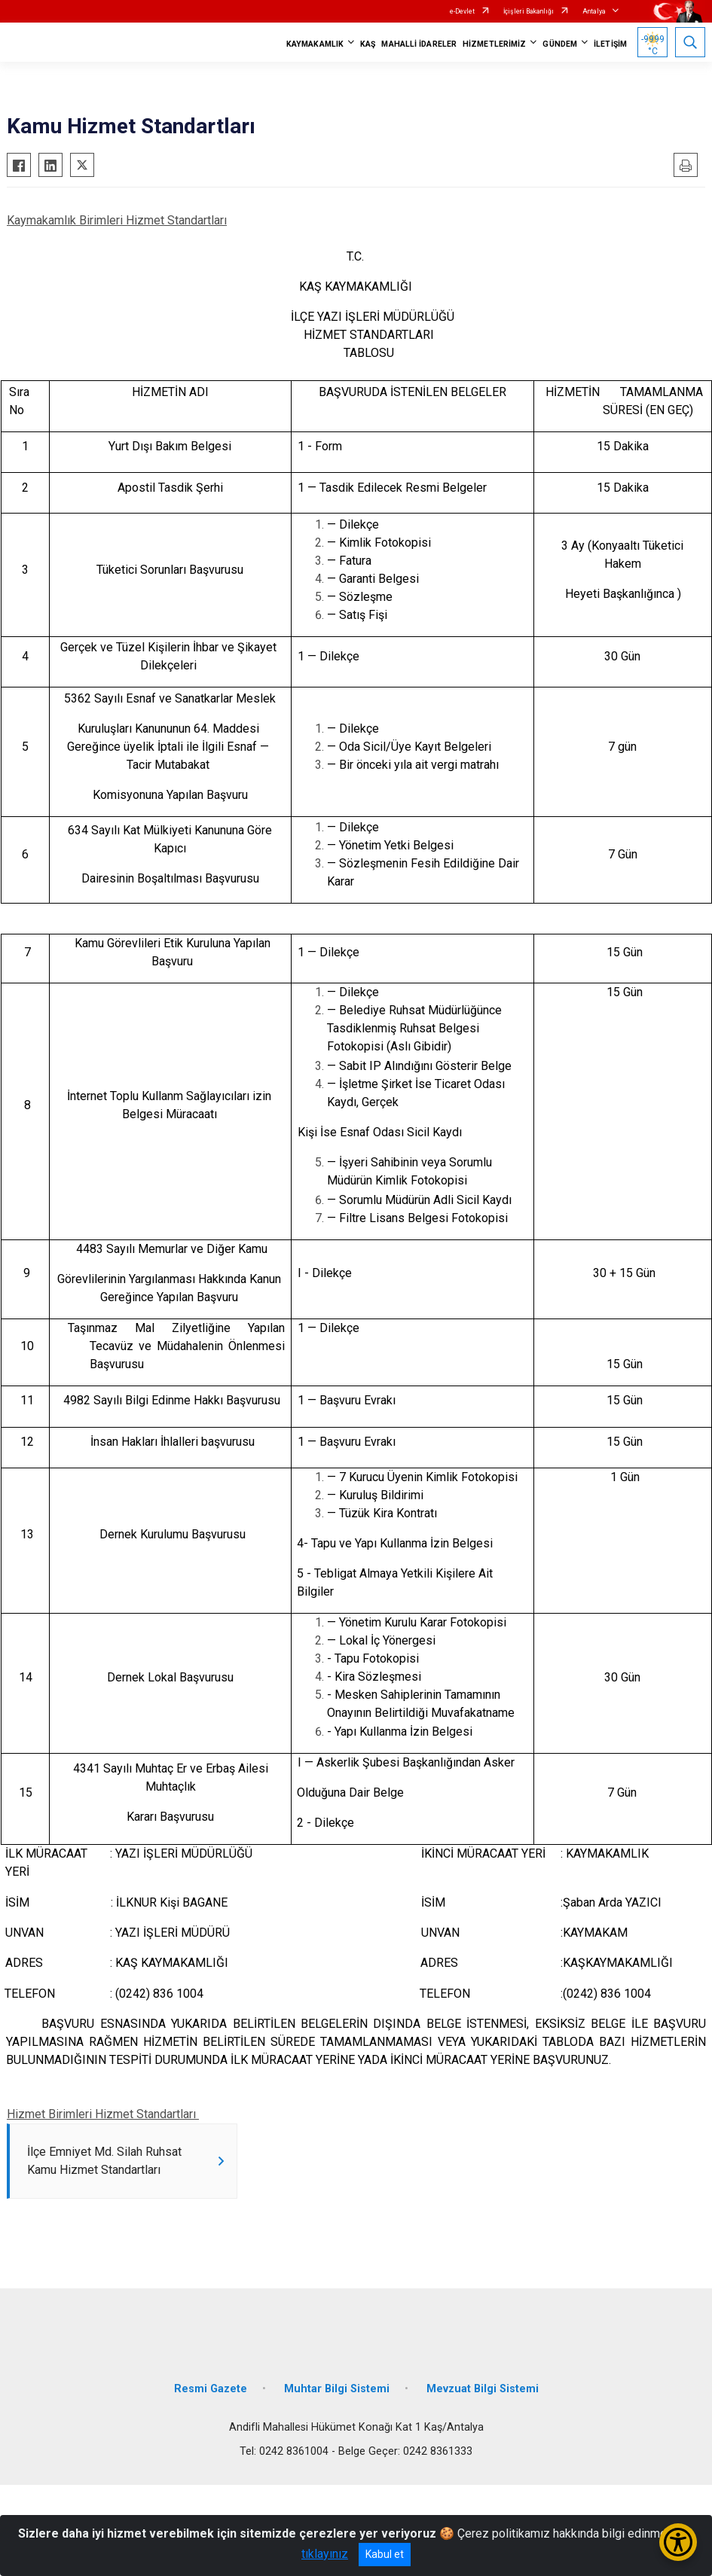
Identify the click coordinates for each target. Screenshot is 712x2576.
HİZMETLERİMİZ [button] (494, 44)
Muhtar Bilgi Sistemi (337, 2388)
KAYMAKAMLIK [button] (315, 44)
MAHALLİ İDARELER (419, 44)
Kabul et (384, 2554)
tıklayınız (324, 2554)
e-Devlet (462, 11)
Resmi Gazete (210, 2388)
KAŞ (367, 44)
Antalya (594, 11)
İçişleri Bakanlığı (528, 11)
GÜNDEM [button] (559, 44)
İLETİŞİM (610, 44)
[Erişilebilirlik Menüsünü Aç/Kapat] (678, 2542)
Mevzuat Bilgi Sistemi (482, 2388)
